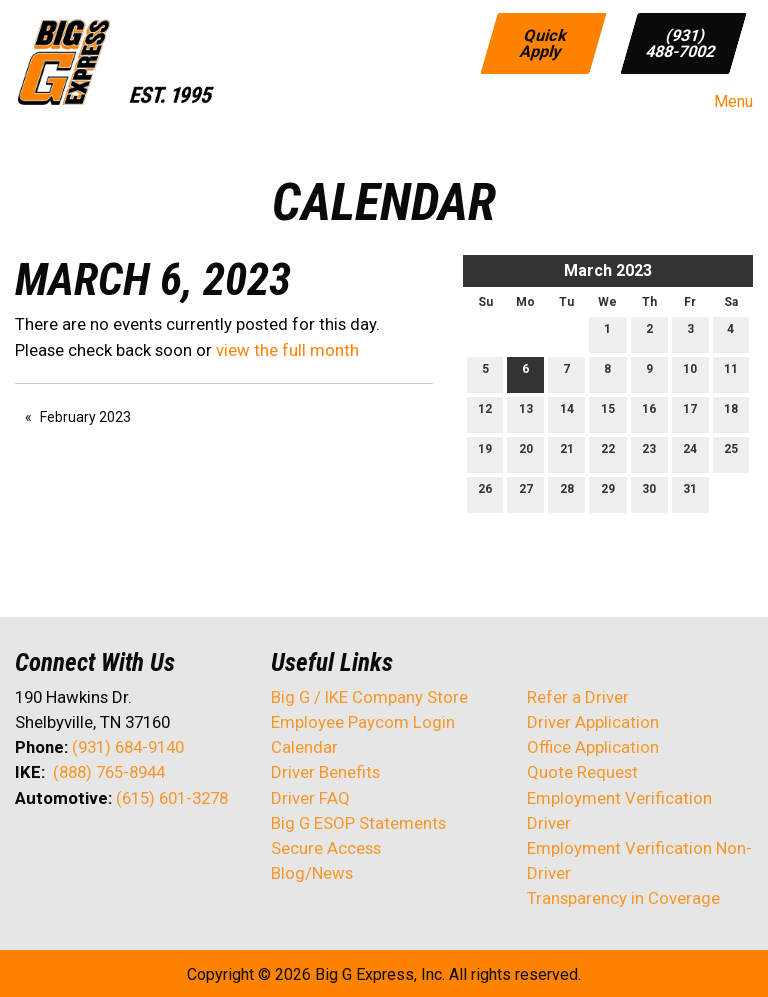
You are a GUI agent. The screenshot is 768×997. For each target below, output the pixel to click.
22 (608, 453)
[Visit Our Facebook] (31, 851)
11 (731, 373)
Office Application (595, 747)
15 (608, 413)
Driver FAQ (310, 798)
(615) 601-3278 (172, 798)
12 (485, 413)
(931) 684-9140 (128, 747)
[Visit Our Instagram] (159, 851)
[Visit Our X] (63, 851)
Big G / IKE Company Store (369, 697)
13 (526, 413)
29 (608, 493)
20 (526, 453)
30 (649, 493)
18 (731, 413)
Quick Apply (545, 42)
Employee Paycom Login (363, 722)
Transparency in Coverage (623, 898)
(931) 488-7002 (681, 42)
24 (690, 453)
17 (690, 413)
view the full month (287, 350)
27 (526, 493)
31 (690, 493)
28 (567, 493)
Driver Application (593, 722)
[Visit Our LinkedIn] (95, 851)
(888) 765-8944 (109, 772)
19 (485, 453)
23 (649, 453)
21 (567, 453)
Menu (723, 102)
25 (731, 453)
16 (649, 413)
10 (690, 373)
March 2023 (608, 270)
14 (567, 413)
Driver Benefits (327, 772)
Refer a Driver (578, 697)
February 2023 (85, 417)
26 (485, 493)
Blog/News (312, 873)
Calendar (304, 747)
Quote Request (582, 772)
